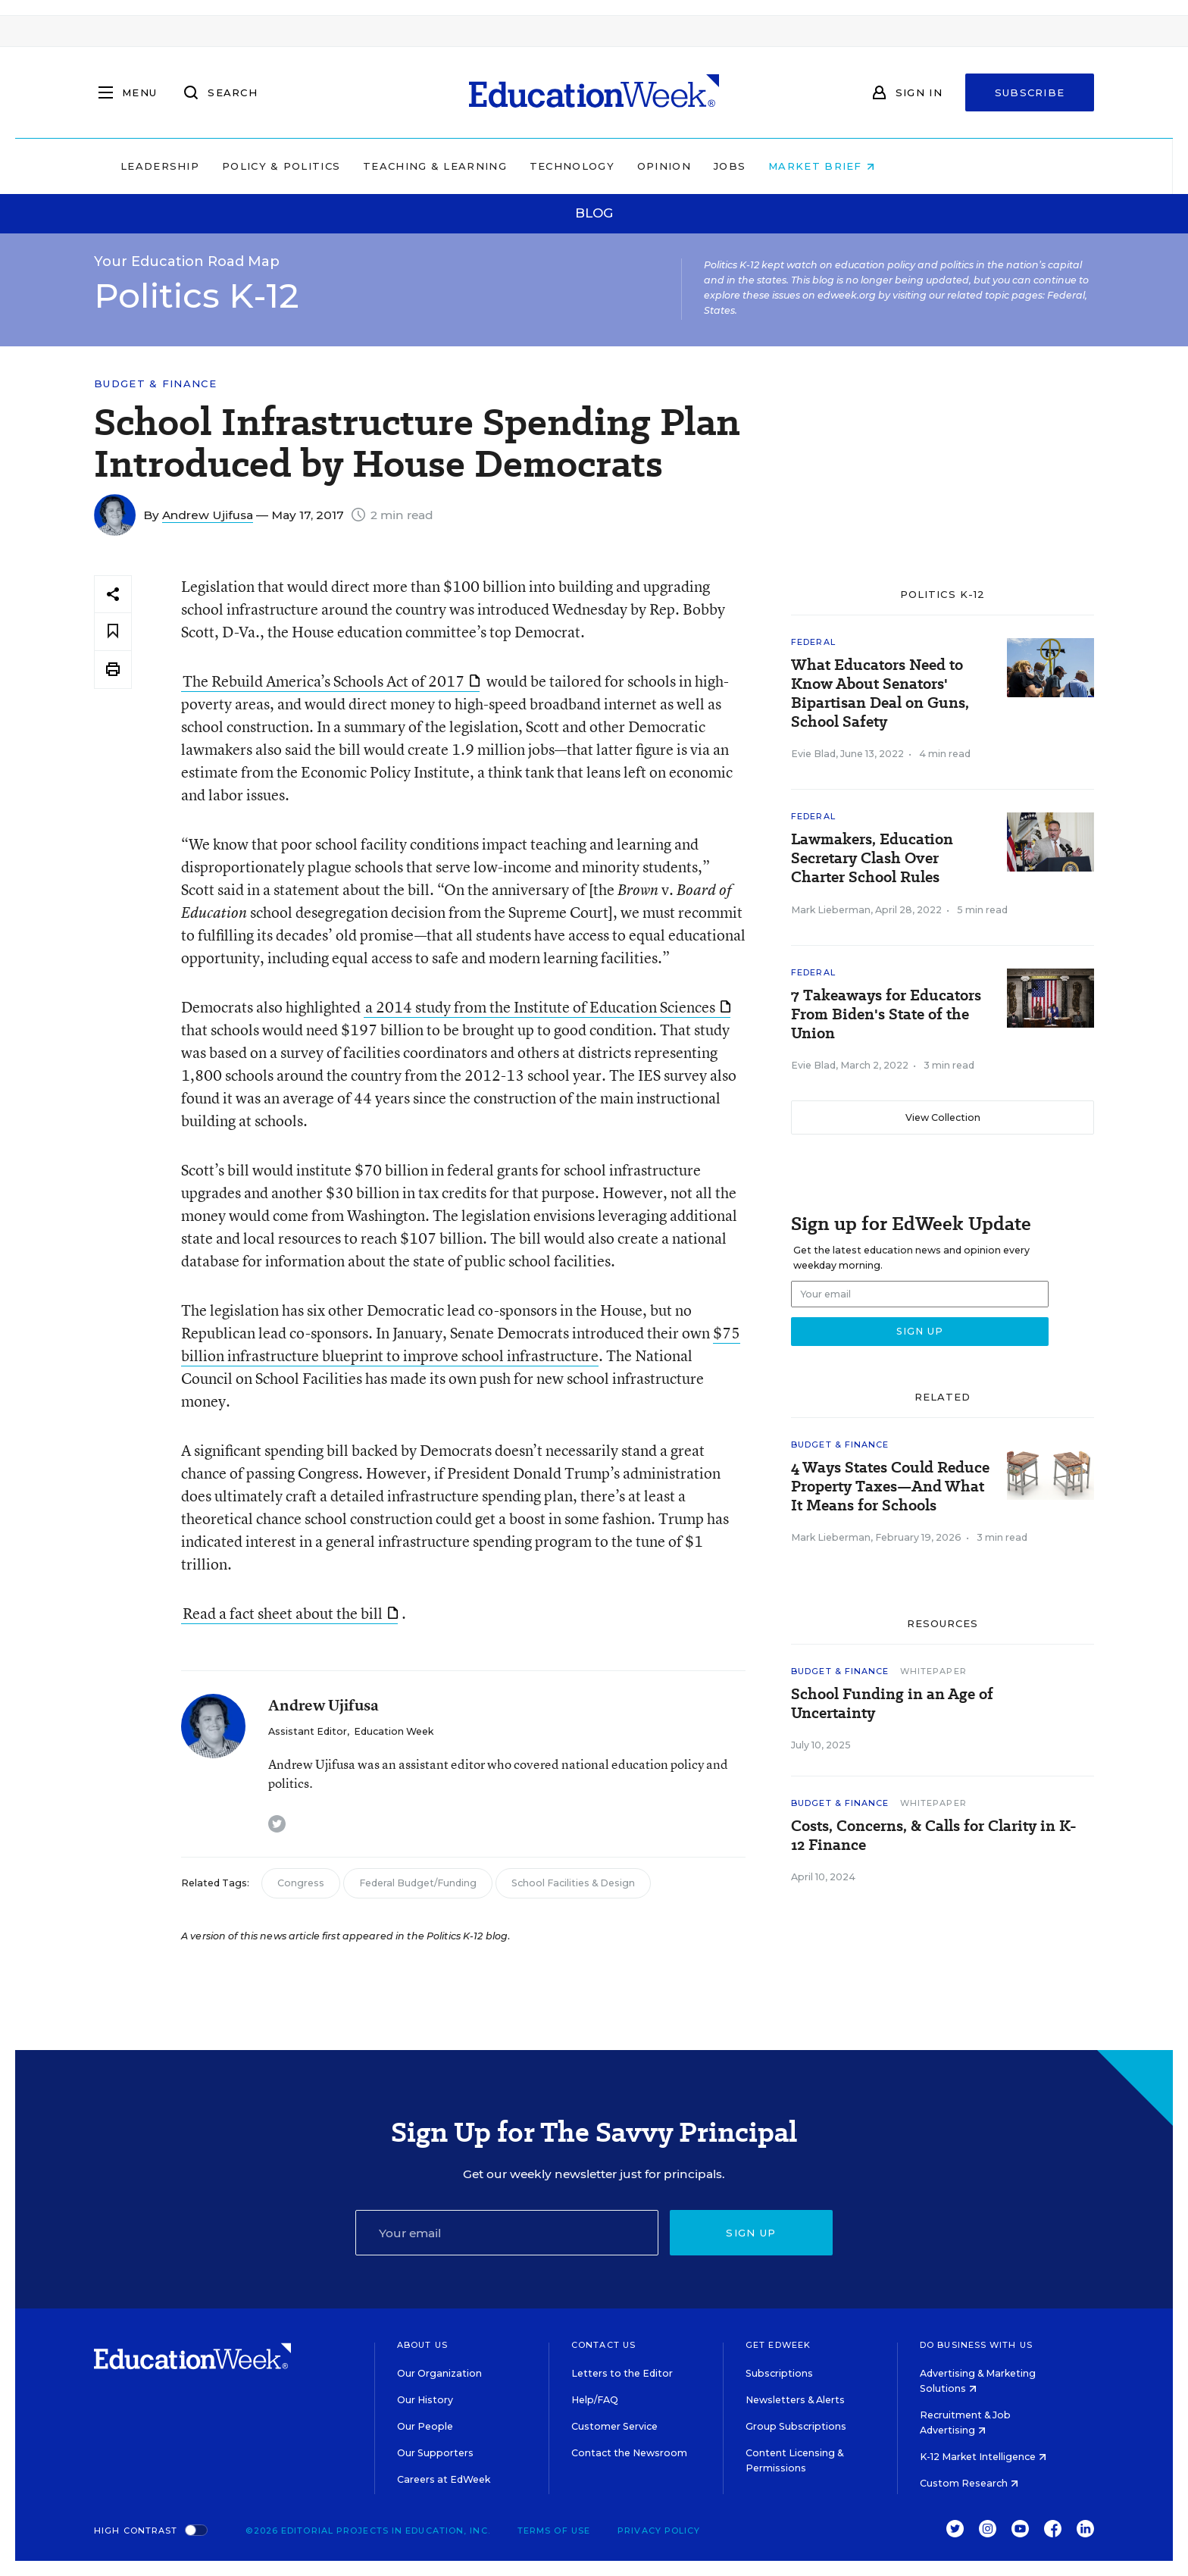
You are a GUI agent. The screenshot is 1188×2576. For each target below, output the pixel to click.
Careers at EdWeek (443, 2479)
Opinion (760, 166)
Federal (813, 642)
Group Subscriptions (796, 2426)
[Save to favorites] (113, 631)
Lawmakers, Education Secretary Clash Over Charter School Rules (872, 858)
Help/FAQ (594, 2399)
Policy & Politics (377, 166)
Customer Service (614, 2426)
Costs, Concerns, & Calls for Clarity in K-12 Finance (934, 1836)
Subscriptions (779, 2373)
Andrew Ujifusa (207, 515)
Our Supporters (435, 2453)
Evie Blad (813, 753)
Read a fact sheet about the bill (290, 1613)
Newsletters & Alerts (795, 2399)
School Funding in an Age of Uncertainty (892, 1704)
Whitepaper (933, 1671)
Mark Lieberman (831, 910)
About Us (422, 2345)
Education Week (393, 1731)
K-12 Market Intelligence (983, 2456)
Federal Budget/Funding (418, 1883)
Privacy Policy (658, 2530)
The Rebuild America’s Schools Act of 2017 (331, 681)
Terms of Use (553, 2530)
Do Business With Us (976, 2345)
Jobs (826, 166)
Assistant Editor (307, 1731)
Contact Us (603, 2345)
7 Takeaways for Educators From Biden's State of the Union (886, 1014)
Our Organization (439, 2373)
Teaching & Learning (532, 166)
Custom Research (969, 2483)
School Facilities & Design (573, 1883)
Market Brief (918, 166)
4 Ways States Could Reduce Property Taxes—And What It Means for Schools (890, 1486)
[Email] (506, 2232)
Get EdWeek (778, 2345)
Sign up (751, 2233)
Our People (425, 2426)
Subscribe (1030, 92)
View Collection (942, 1117)
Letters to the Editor (622, 2373)
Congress (300, 1883)
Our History (425, 2399)
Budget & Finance (155, 384)
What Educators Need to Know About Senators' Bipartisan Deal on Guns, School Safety (880, 693)
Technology (668, 166)
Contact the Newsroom (629, 2453)
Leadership (256, 166)
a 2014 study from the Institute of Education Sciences (547, 1007)
